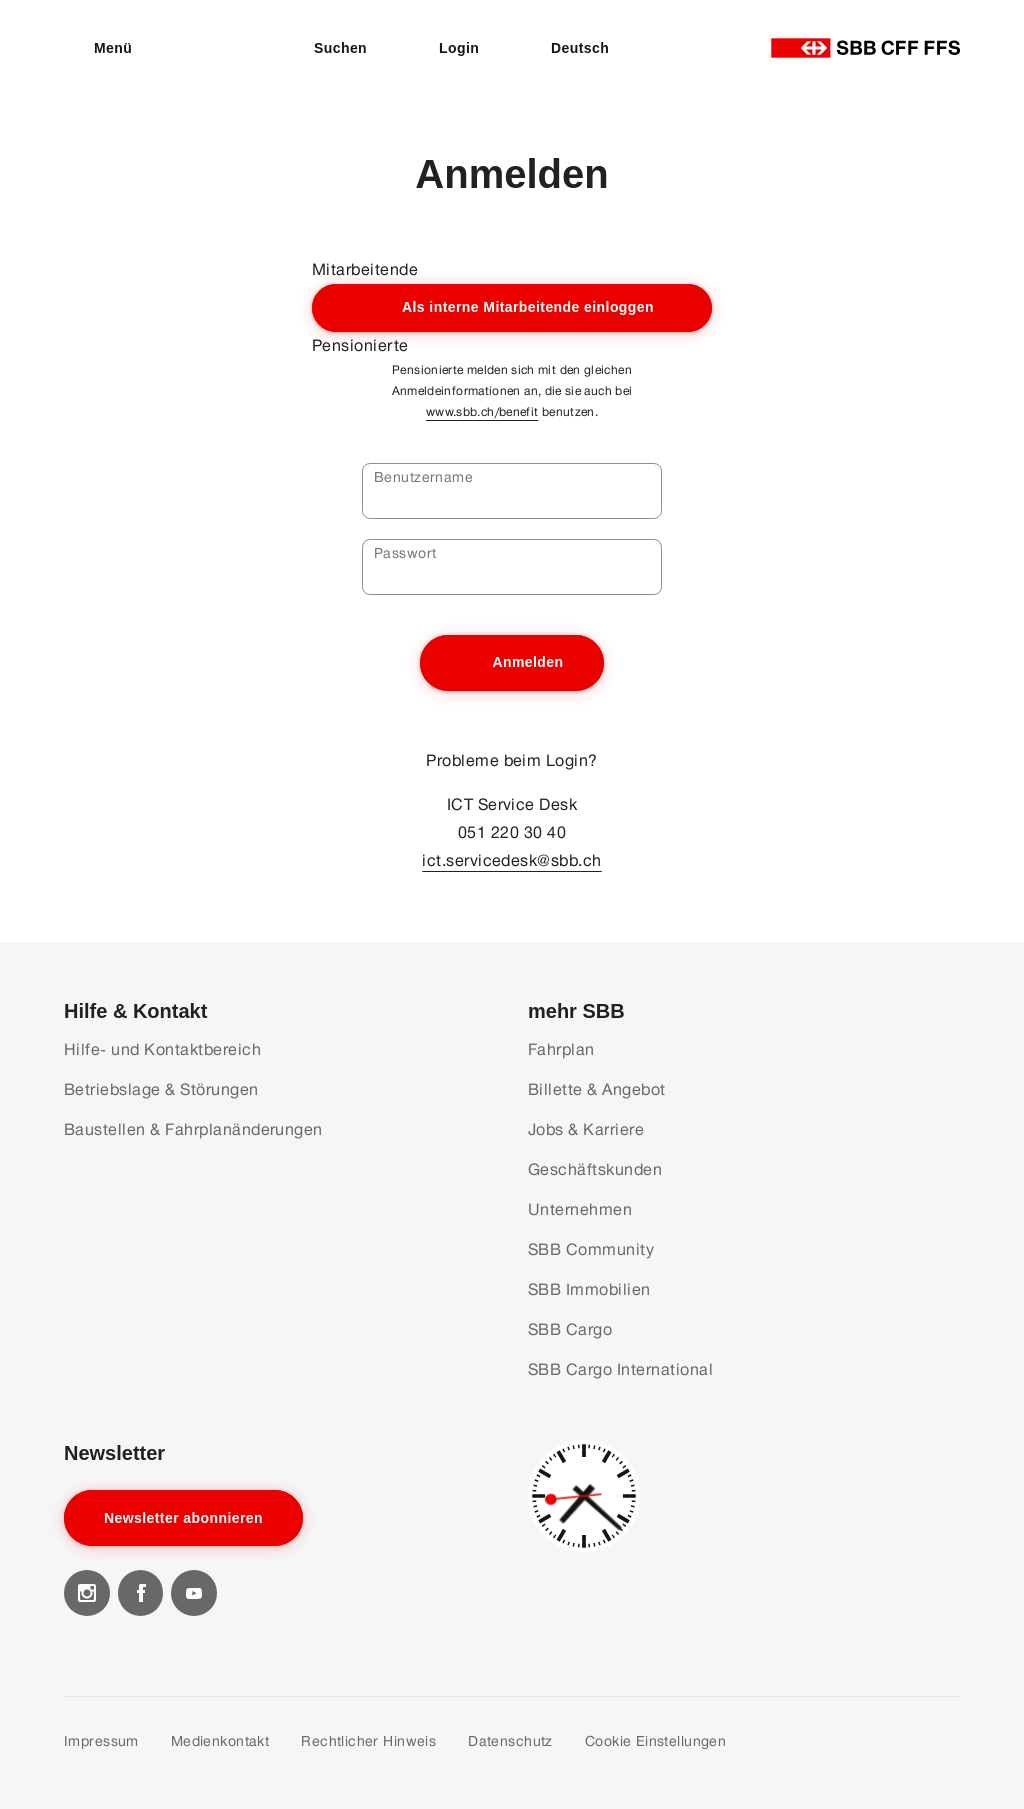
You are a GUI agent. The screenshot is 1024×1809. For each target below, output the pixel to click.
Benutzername (423, 477)
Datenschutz (510, 1741)
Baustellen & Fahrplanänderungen (193, 1129)
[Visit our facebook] (141, 1593)
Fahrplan (561, 1049)
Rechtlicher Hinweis (368, 1741)
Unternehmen (580, 1209)
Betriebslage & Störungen (161, 1089)
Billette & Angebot (597, 1089)
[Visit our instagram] (87, 1593)
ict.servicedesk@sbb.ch (512, 860)
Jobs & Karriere (586, 1129)
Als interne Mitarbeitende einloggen (528, 307)
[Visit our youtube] (194, 1593)
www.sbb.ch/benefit (482, 412)
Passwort (405, 553)
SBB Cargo (570, 1329)
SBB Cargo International (620, 1369)
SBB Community (591, 1249)
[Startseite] (865, 48)
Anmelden (527, 662)
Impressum (101, 1741)
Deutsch (580, 48)
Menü (113, 48)
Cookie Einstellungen (655, 1741)
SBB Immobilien (589, 1289)
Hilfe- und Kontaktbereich (162, 1049)
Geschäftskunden (595, 1169)
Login (459, 48)
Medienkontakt (220, 1741)
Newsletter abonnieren (183, 1518)
